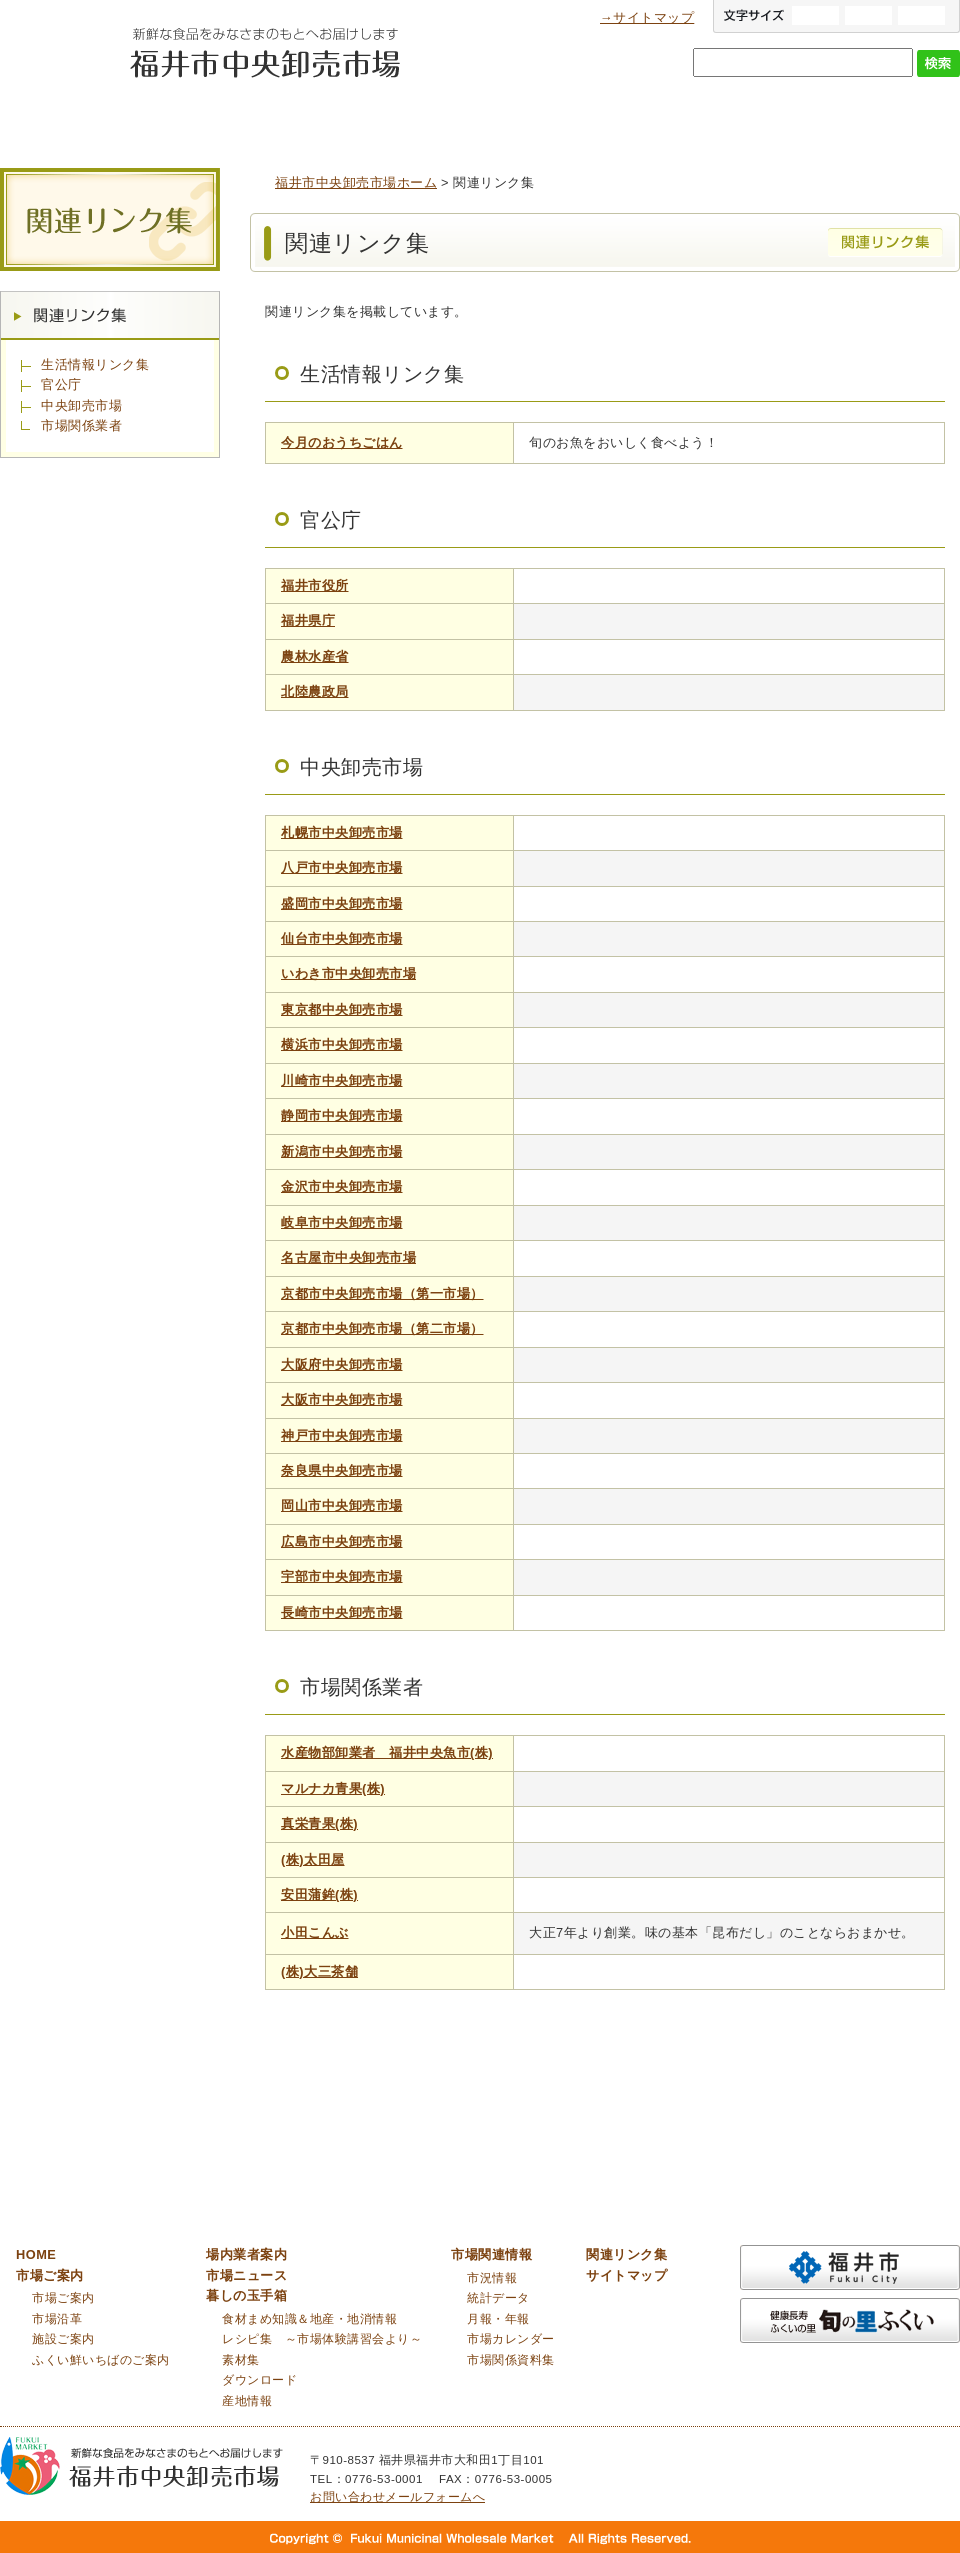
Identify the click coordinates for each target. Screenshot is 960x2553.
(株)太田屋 (313, 1859)
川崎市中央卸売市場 (342, 1080)
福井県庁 (308, 620)
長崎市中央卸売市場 (342, 1612)
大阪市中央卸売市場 (342, 1399)
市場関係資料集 (511, 2360)
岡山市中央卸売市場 (342, 1505)
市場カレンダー (511, 2339)
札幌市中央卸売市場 (342, 832)
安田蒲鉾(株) (319, 1894)
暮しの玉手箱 (709, 119)
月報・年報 (498, 2319)
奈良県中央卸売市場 (342, 1470)
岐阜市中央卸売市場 (342, 1222)
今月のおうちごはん (342, 442)
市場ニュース (544, 119)
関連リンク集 (110, 315)
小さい (921, 15)
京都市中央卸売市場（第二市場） (382, 1328)
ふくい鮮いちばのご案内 (101, 2360)
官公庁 (61, 384)
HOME (36, 2254)
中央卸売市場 (81, 405)
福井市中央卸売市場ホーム (356, 182)
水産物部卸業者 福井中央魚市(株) (387, 1752)
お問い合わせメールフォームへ (397, 2497)
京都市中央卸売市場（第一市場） (382, 1293)
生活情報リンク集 (95, 364)
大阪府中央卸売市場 (342, 1364)
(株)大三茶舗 (319, 1971)
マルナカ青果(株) (333, 1788)
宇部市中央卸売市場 (342, 1576)
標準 (868, 15)
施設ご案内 (63, 2339)
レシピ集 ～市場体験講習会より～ (322, 2339)
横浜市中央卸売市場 (342, 1044)
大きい (815, 15)
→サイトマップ (647, 17)
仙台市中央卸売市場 (342, 938)
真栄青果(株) (319, 1823)
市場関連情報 (875, 119)
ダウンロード (259, 2380)
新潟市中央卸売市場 (342, 1151)
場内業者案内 (375, 119)
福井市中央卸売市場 (59, 66)
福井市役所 (315, 585)
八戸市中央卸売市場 (342, 867)
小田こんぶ (315, 1932)
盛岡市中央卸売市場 (342, 903)
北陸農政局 (315, 691)
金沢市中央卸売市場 (342, 1186)
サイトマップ (626, 2275)
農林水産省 (315, 656)
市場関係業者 (81, 425)
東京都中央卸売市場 (342, 1009)
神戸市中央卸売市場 (342, 1435)
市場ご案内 (210, 119)
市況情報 (492, 2278)
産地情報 (247, 2401)
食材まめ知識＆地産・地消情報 (309, 2319)
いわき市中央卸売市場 (348, 973)
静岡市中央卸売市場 (342, 1115)
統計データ (498, 2298)
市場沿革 (57, 2319)
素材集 (241, 2360)
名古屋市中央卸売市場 (348, 1257)
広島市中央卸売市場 (342, 1541)
